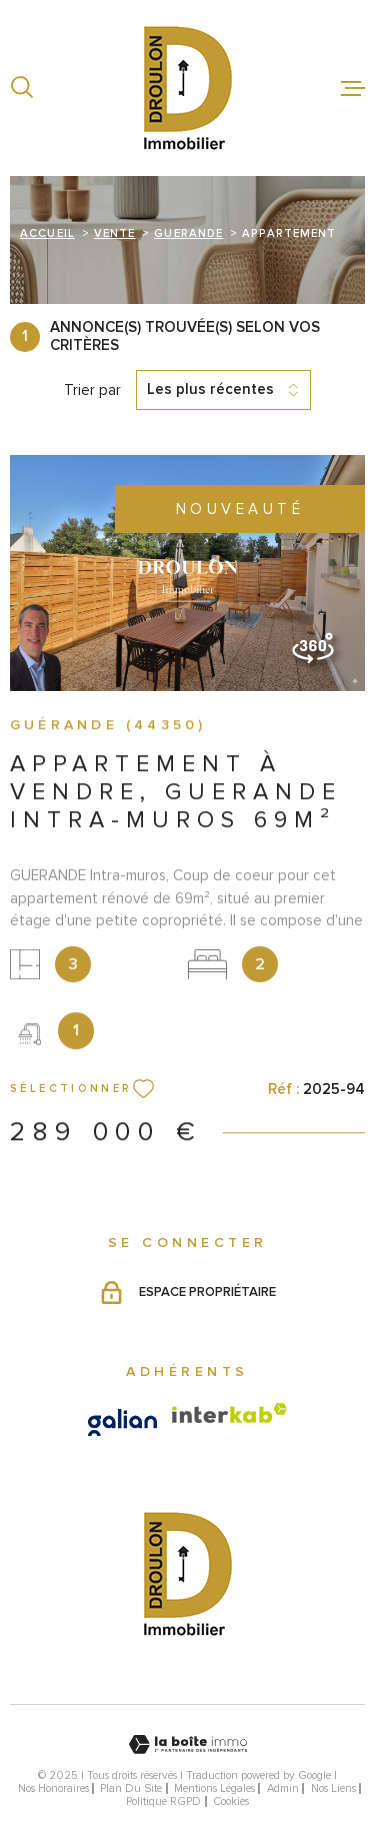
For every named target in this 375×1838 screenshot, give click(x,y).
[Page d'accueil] (188, 88)
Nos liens (333, 1788)
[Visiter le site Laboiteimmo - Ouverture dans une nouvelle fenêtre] (187, 1744)
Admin (283, 1788)
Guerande (188, 233)
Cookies (231, 1801)
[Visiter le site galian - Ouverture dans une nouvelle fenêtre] (122, 1422)
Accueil (47, 233)
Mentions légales (214, 1788)
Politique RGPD (163, 1801)
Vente (115, 233)
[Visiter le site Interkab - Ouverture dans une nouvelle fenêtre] (229, 1413)
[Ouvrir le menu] (353, 88)
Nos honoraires (53, 1788)
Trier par (92, 390)
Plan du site (131, 1788)
